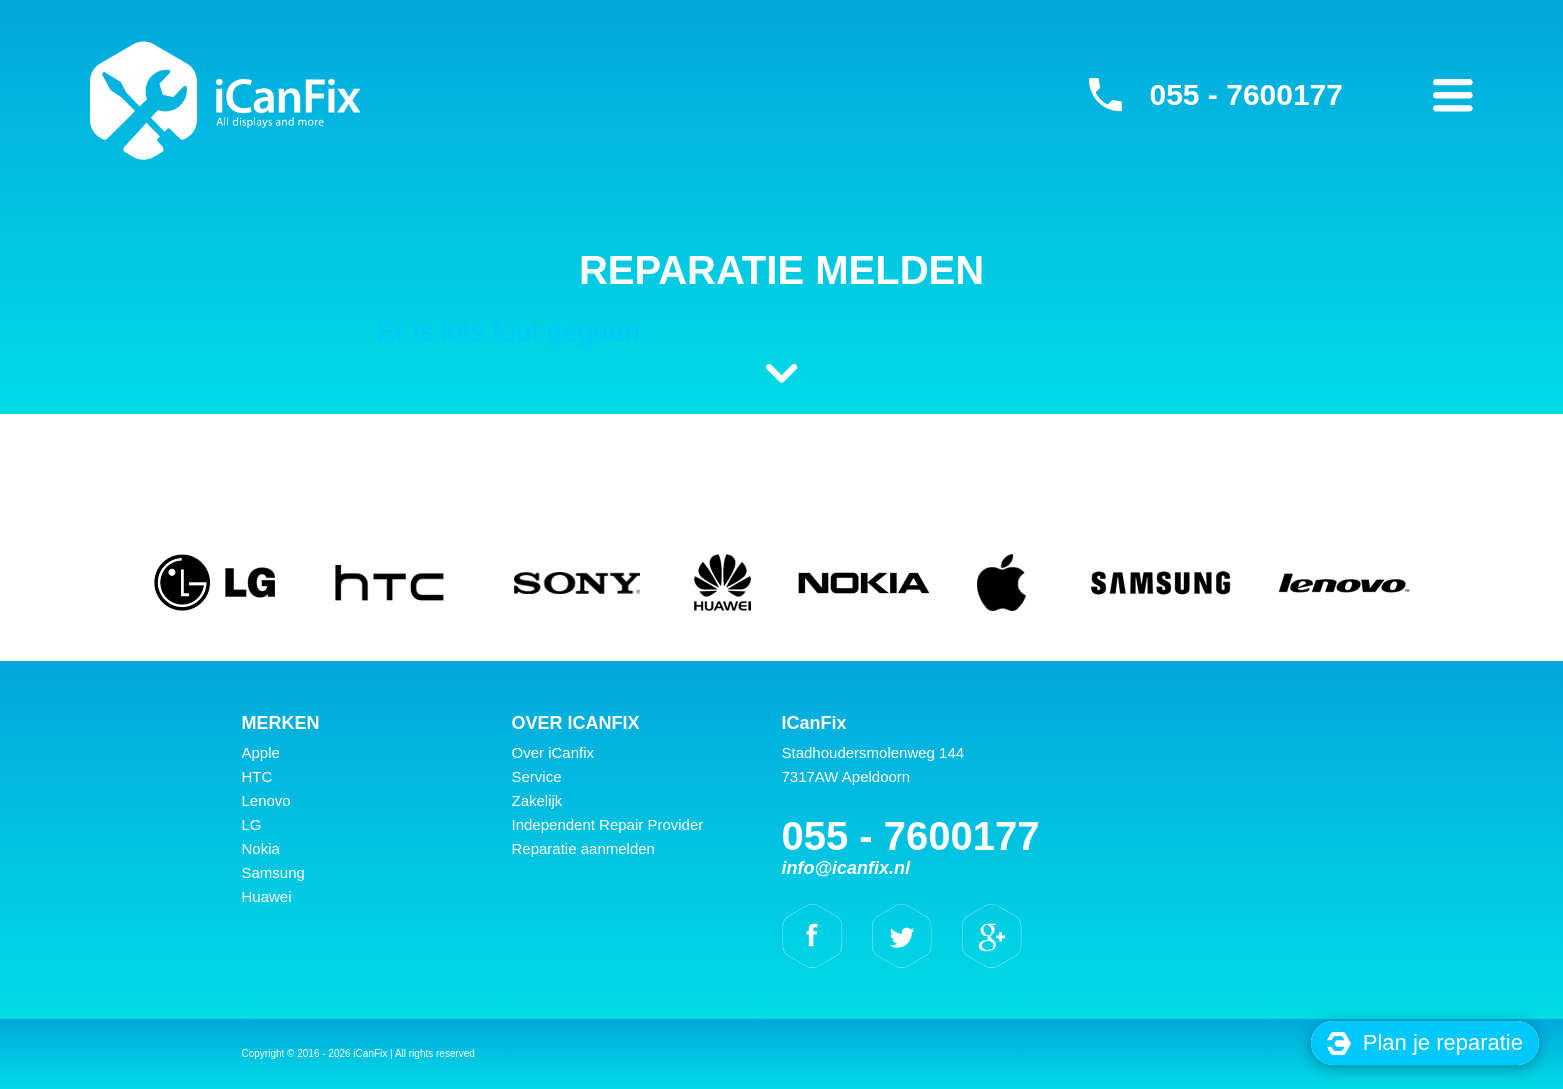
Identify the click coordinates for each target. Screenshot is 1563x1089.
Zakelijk (537, 800)
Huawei (267, 896)
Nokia (261, 848)
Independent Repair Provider (608, 824)
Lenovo (266, 800)
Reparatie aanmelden (583, 848)
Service (537, 776)
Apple (261, 752)
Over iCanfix (553, 752)
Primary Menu (1453, 95)
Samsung (273, 872)
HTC (257, 776)
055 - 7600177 (1246, 94)
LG (252, 824)
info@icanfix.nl (846, 868)
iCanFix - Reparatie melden (225, 100)
